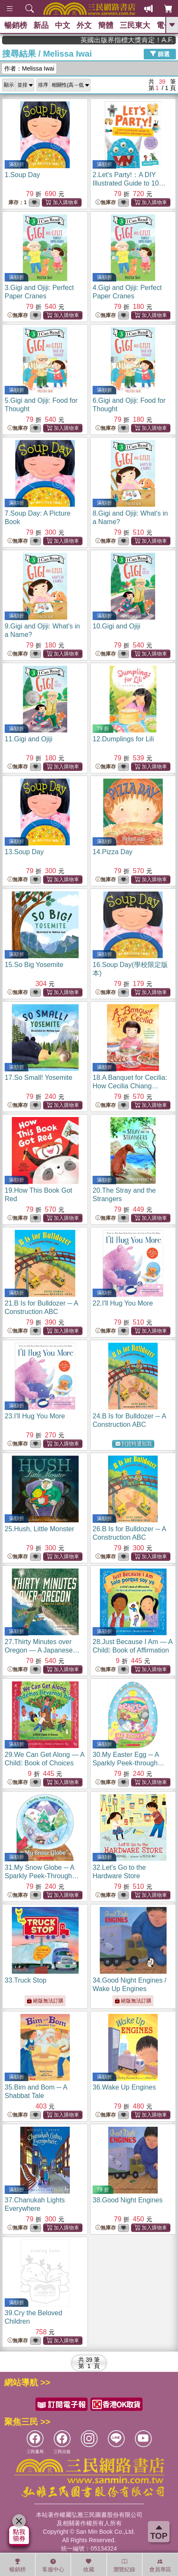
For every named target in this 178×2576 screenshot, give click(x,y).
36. (124, 2087)
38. (127, 2200)
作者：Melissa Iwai (29, 68)
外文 (84, 25)
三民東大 (135, 25)
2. (131, 183)
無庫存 (106, 202)
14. (112, 851)
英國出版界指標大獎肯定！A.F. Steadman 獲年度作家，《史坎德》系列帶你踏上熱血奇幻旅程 (142, 40)
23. (35, 1416)
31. (42, 1876)
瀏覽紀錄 (124, 2565)
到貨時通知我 (133, 1444)
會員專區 (160, 2565)
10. (116, 626)
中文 (62, 25)
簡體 (105, 25)
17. (38, 1077)
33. (26, 1980)
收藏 (88, 2565)
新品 (41, 25)
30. (128, 1763)
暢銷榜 (15, 25)
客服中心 (53, 2565)
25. (39, 1528)
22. (123, 1303)
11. (28, 739)
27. (42, 1650)
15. (34, 964)
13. (24, 851)
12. (123, 739)
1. (22, 174)
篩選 (160, 53)
